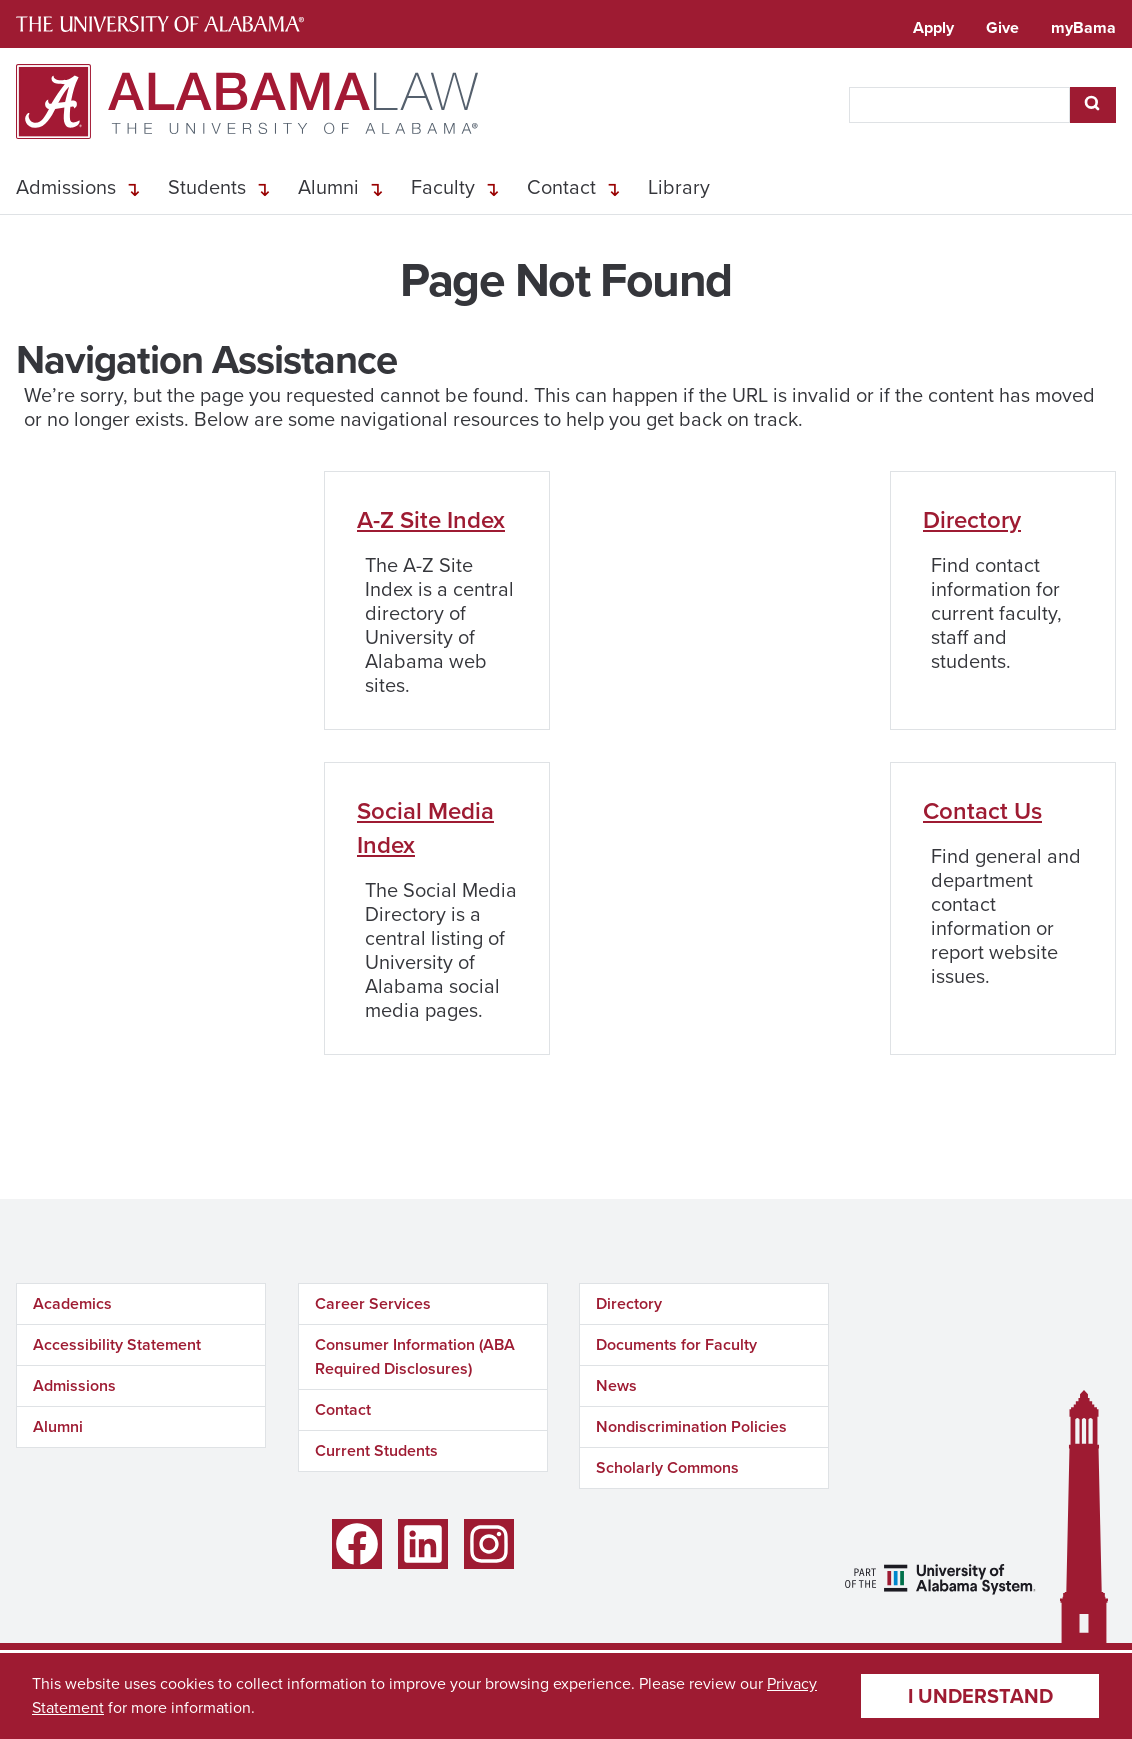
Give (1002, 27)
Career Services (373, 1303)
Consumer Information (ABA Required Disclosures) (415, 1356)
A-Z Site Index (431, 519)
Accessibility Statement (117, 1344)
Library (679, 187)
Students (207, 187)
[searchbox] (959, 105)
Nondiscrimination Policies (691, 1426)
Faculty (443, 187)
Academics (72, 1303)
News (616, 1385)
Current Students (376, 1450)
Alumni (328, 187)
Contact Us (982, 810)
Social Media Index (425, 827)
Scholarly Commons (667, 1467)
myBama (1083, 27)
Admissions (66, 187)
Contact (561, 187)
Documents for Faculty (676, 1344)
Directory (972, 519)
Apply (933, 27)
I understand (980, 1695)
